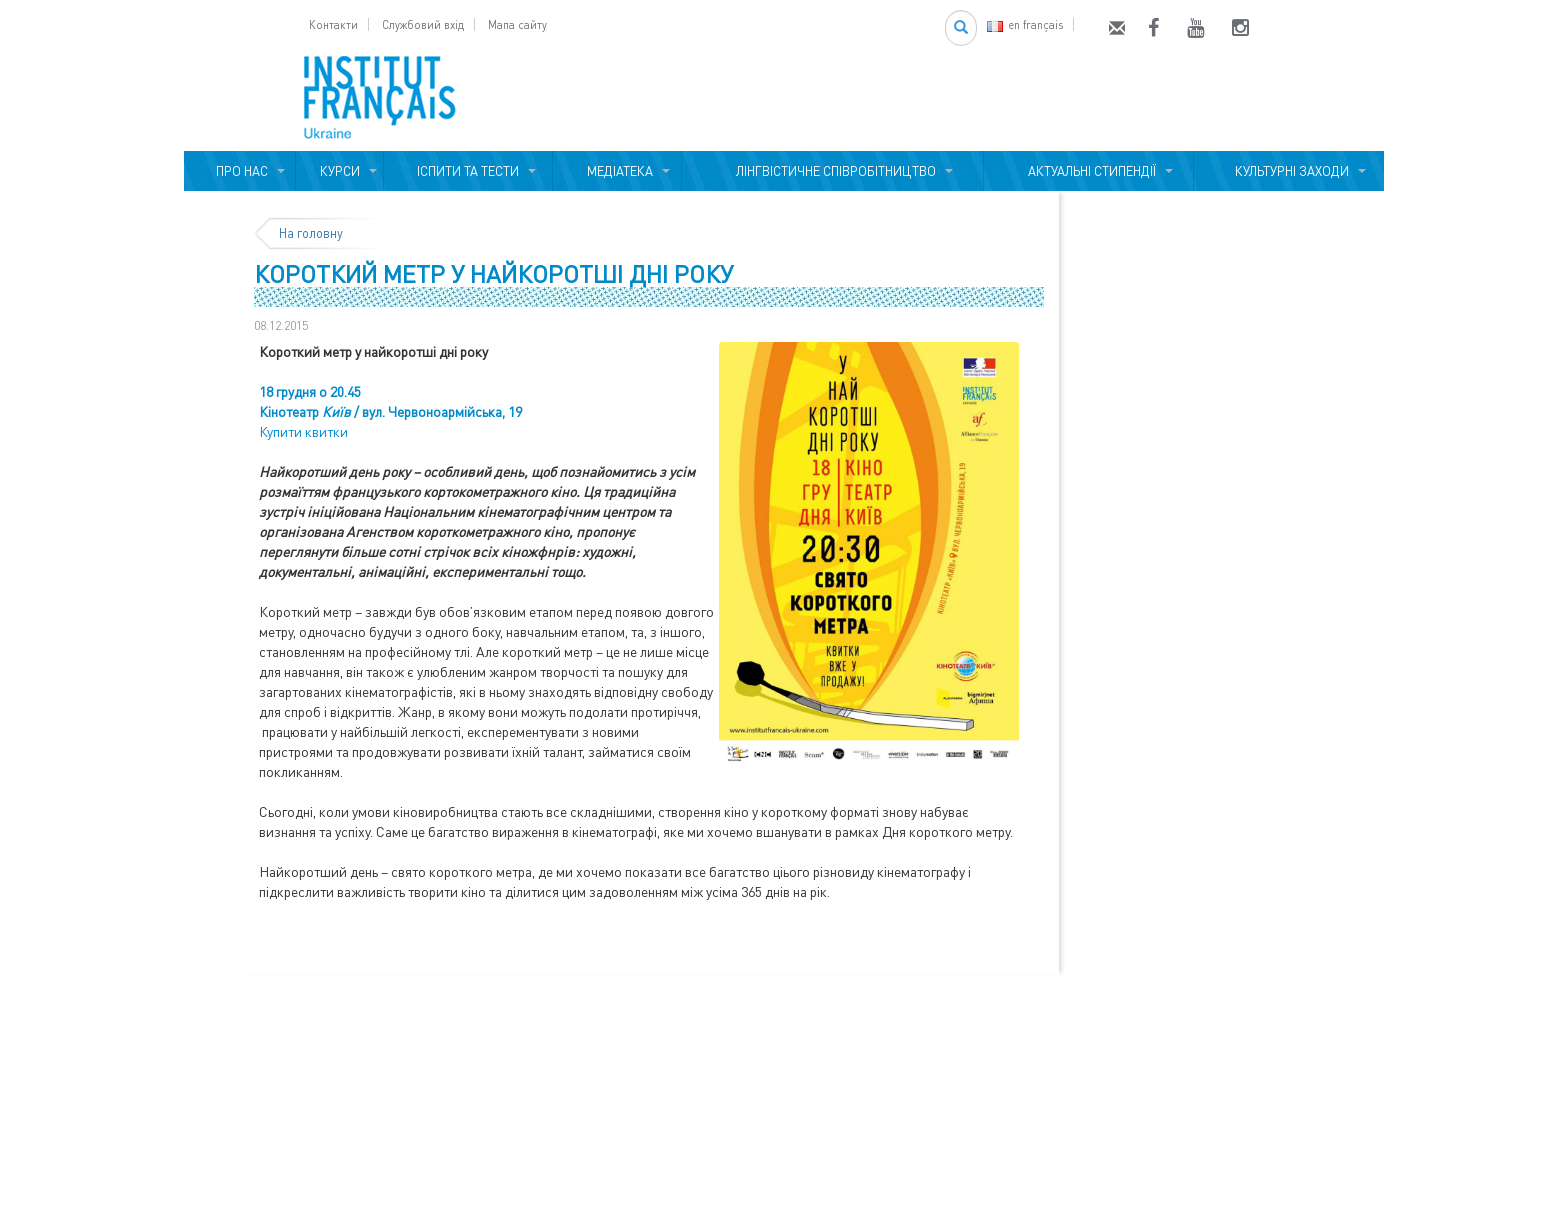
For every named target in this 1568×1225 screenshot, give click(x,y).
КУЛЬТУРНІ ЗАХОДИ (1289, 171)
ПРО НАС (239, 171)
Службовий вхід (423, 24)
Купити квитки (303, 431)
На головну (311, 233)
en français (1025, 24)
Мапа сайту (517, 24)
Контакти (333, 24)
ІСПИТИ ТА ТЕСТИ (468, 171)
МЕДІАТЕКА (617, 171)
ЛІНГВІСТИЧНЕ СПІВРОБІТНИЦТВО (833, 171)
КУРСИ (340, 171)
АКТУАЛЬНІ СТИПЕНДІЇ (1089, 171)
